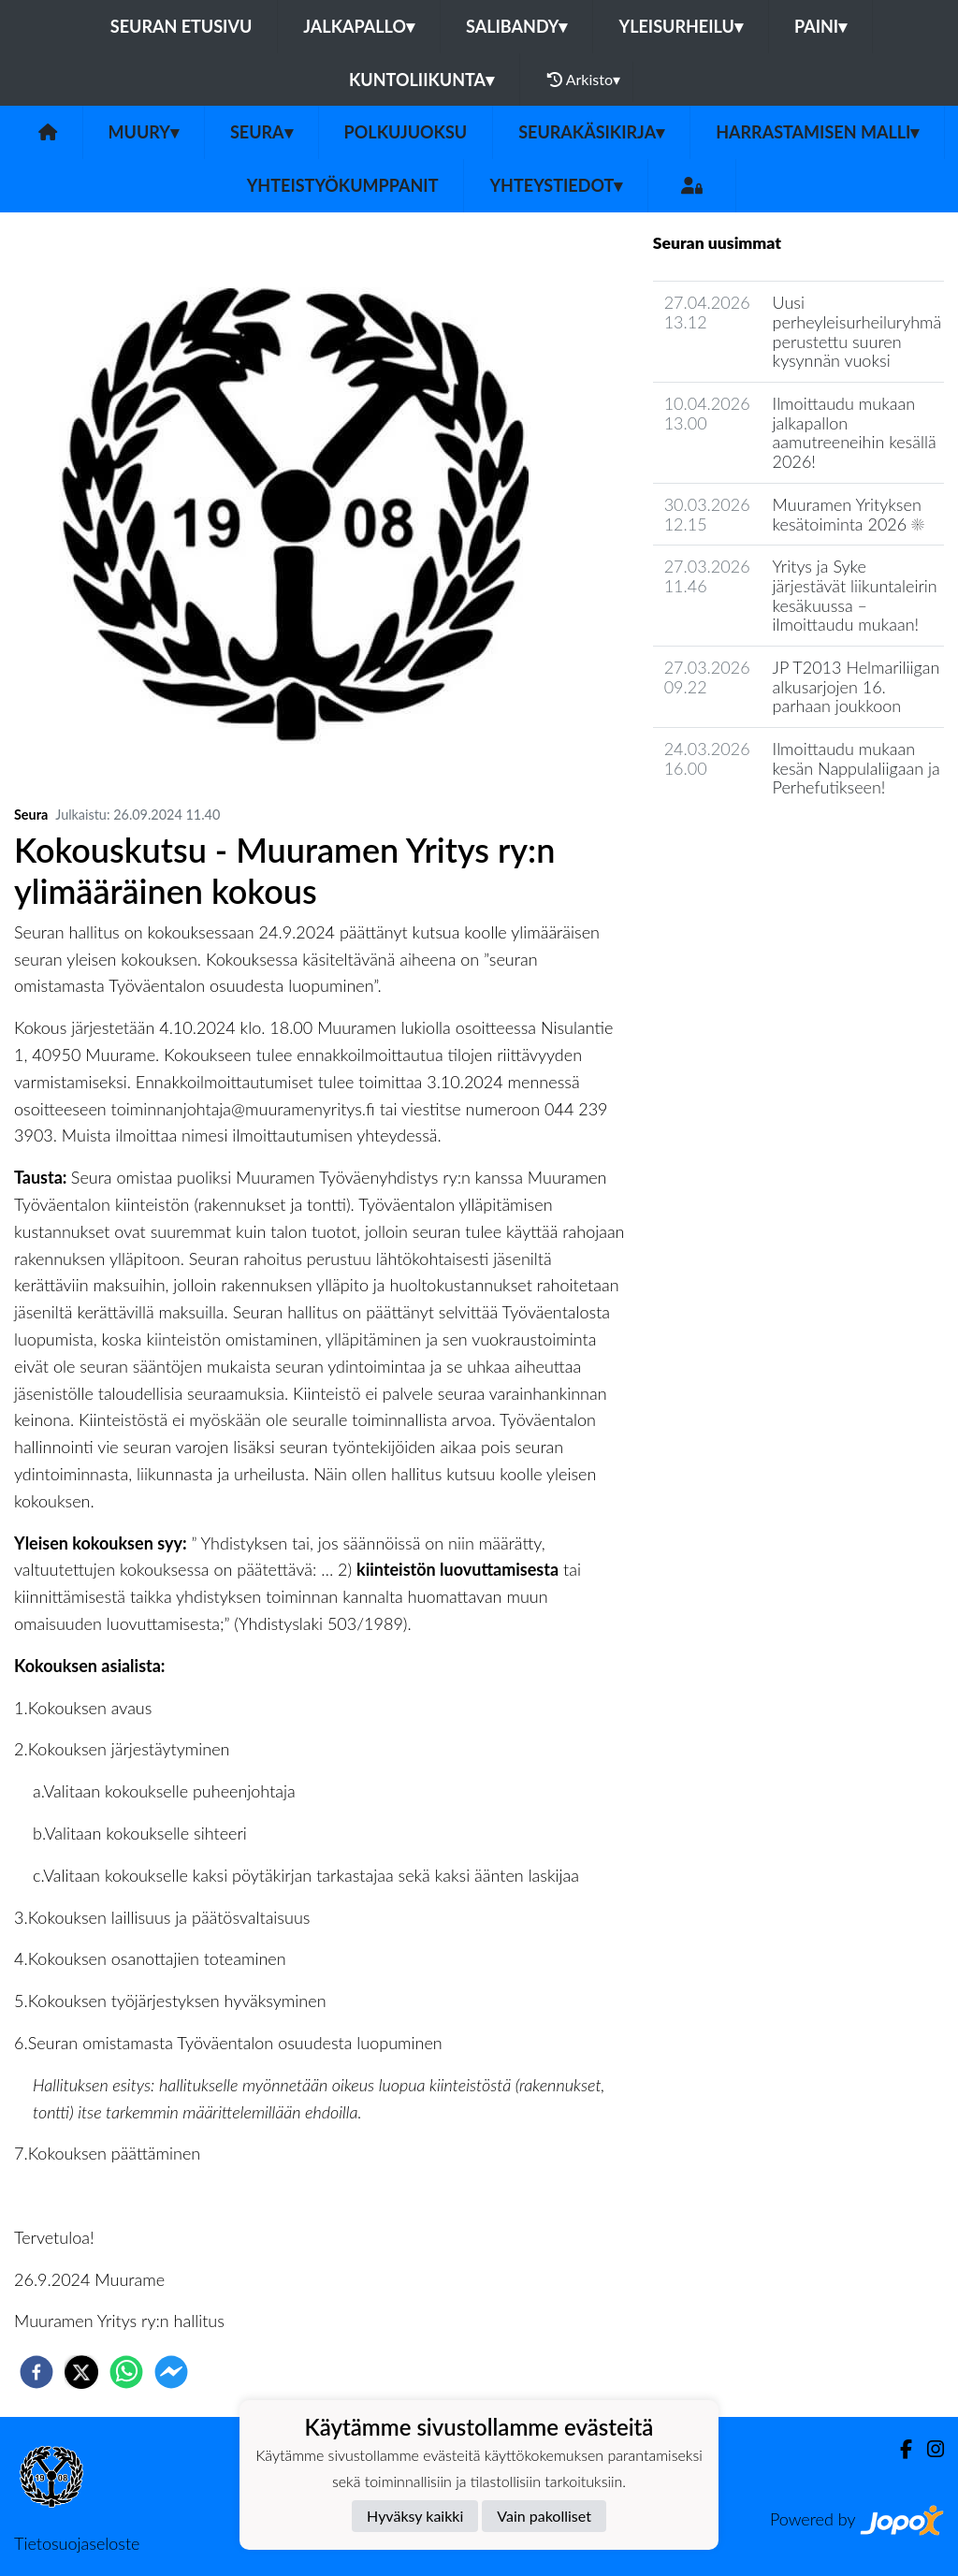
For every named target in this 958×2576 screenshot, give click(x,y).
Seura (261, 132)
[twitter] (81, 2372)
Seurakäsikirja (591, 132)
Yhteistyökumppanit (343, 185)
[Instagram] (928, 2449)
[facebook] (36, 2372)
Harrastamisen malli (817, 132)
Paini (820, 26)
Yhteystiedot (555, 185)
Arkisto (583, 79)
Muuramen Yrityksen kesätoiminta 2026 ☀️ (848, 514)
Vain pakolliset (544, 2516)
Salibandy (516, 26)
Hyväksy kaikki (415, 2516)
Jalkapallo (358, 26)
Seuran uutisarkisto (736, 841)
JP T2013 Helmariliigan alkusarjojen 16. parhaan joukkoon (856, 686)
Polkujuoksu (406, 132)
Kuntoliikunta (421, 79)
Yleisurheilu (680, 26)
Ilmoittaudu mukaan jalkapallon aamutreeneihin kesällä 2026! (854, 432)
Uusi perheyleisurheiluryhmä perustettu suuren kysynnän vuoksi (857, 331)
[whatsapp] (126, 2372)
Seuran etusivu (181, 26)
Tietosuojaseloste (76, 2543)
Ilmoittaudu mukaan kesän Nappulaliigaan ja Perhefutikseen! (856, 767)
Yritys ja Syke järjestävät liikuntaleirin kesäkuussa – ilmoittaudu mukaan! (855, 595)
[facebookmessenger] (171, 2372)
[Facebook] (898, 2449)
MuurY (144, 132)
